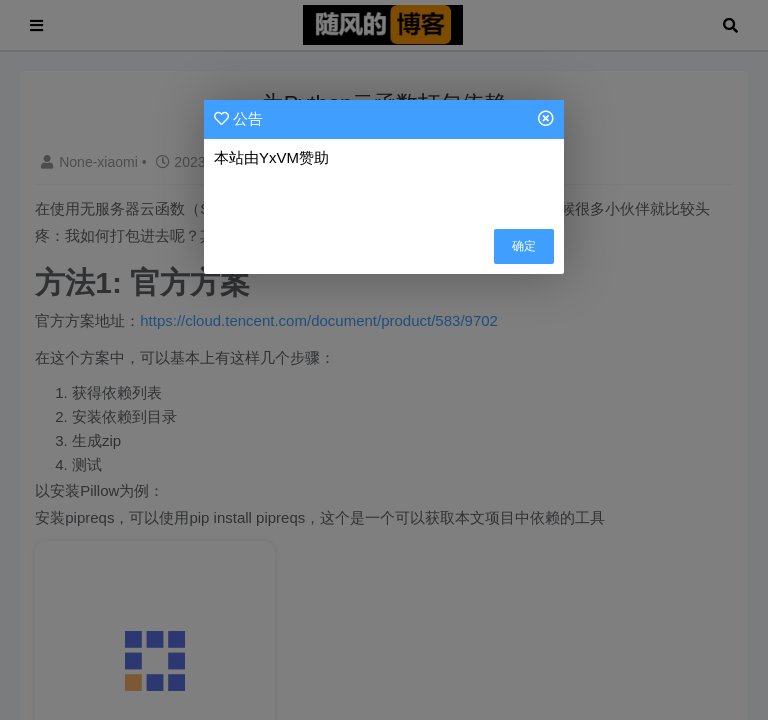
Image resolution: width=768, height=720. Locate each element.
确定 (524, 246)
